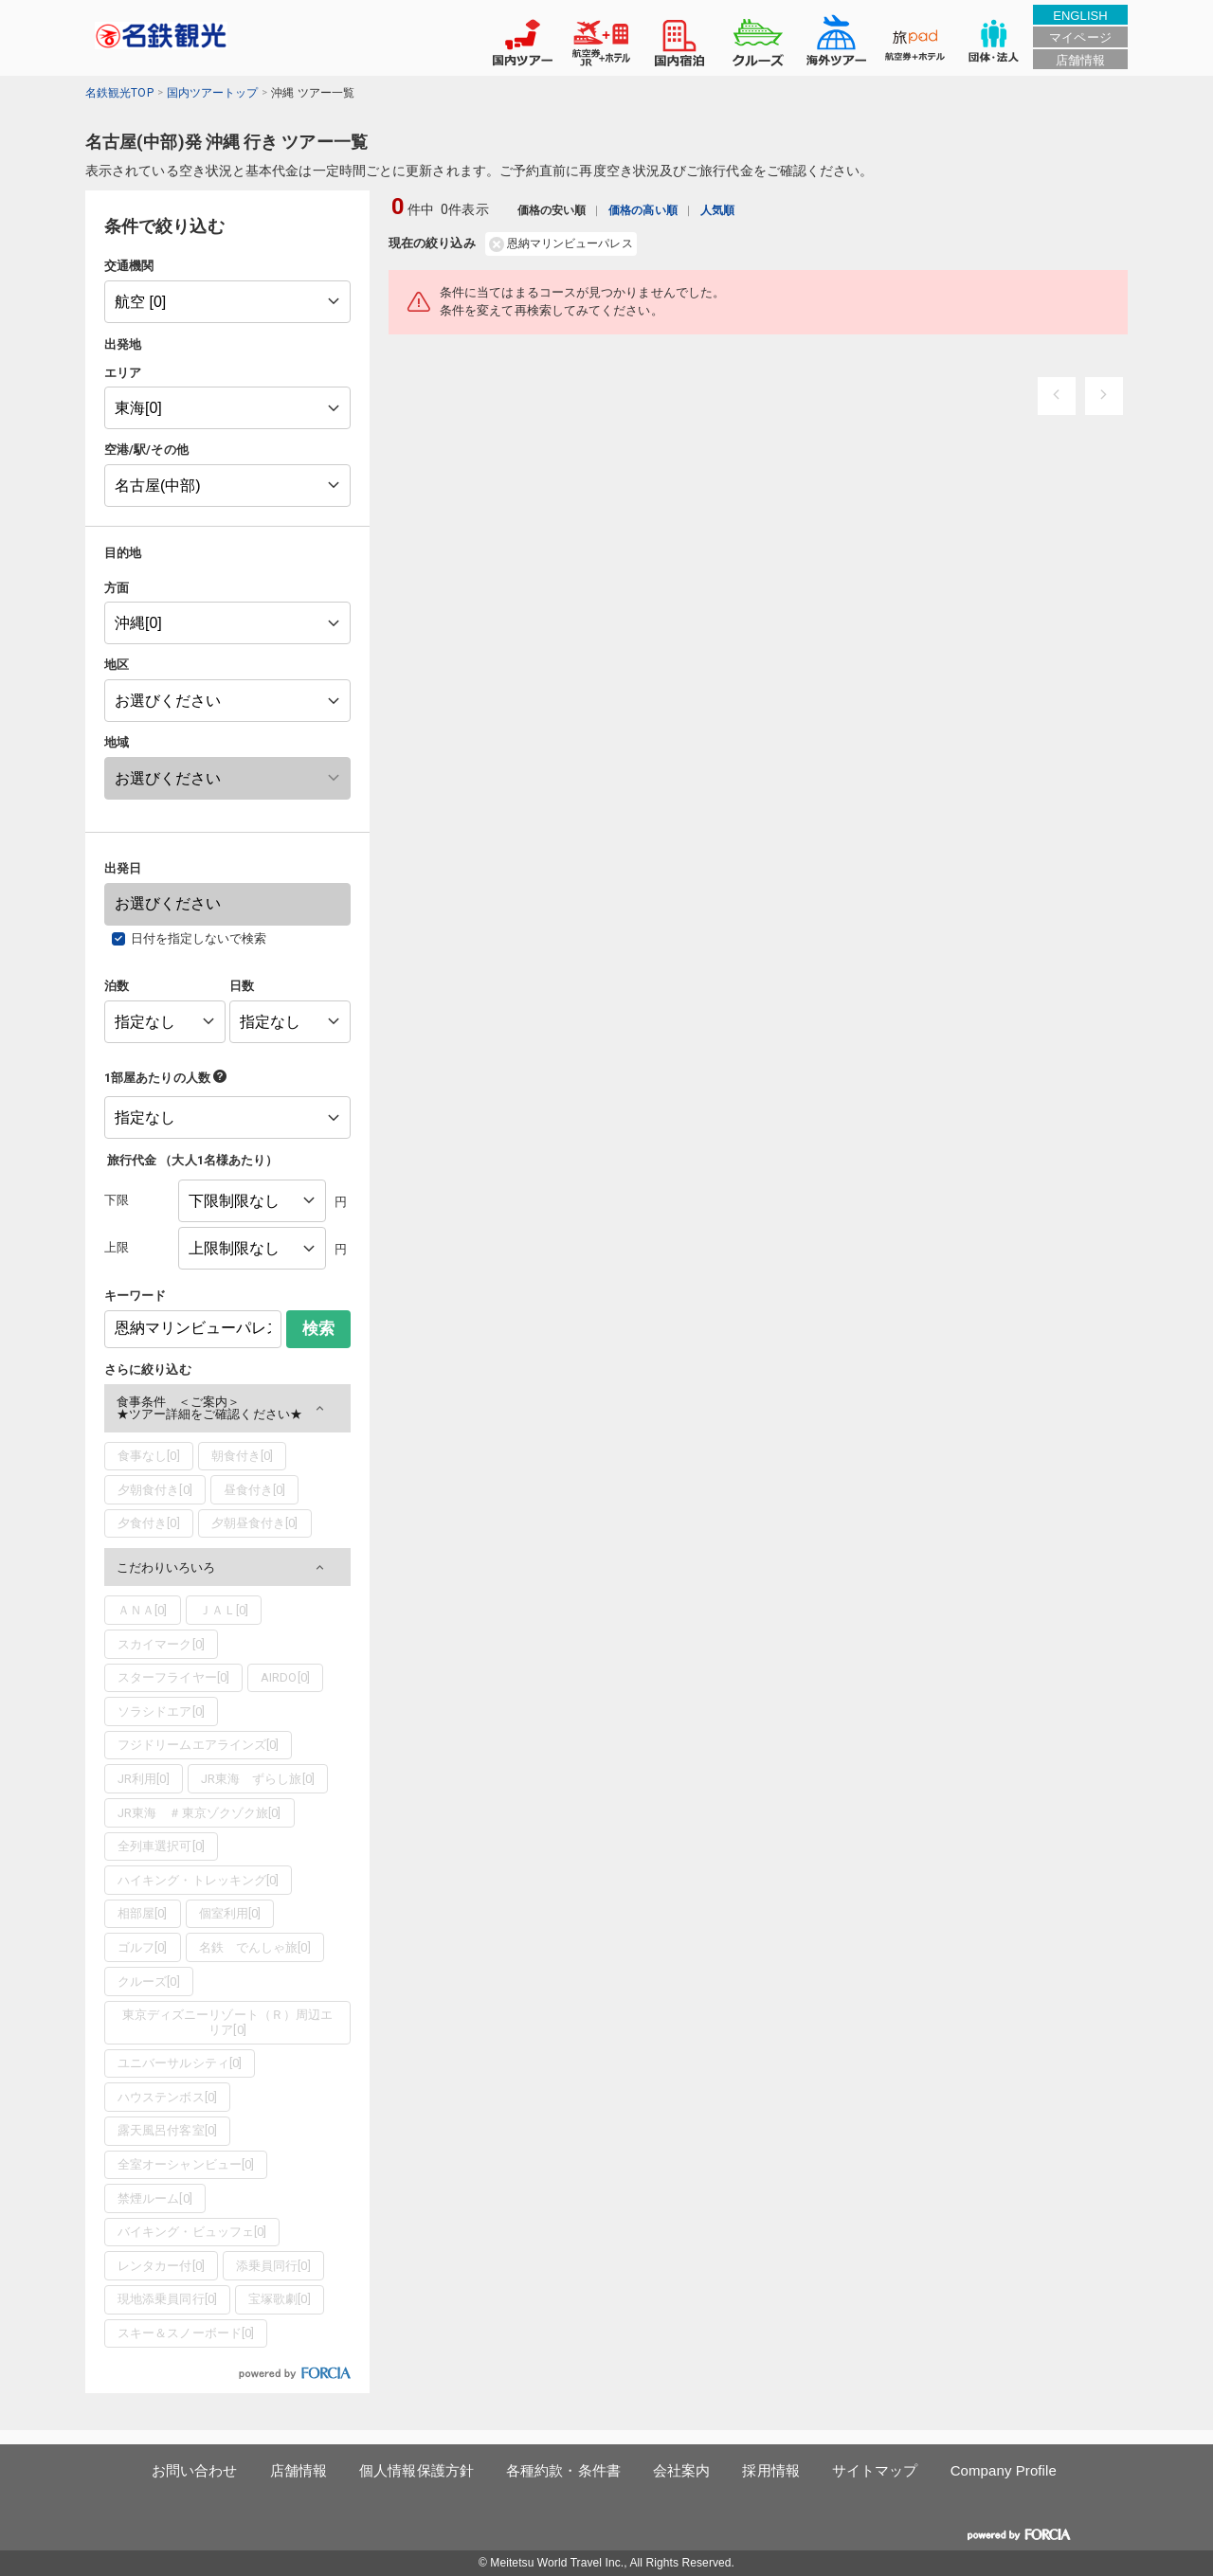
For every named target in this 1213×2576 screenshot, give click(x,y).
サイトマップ (875, 2470)
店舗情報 (1080, 60)
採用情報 (770, 2470)
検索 (318, 1329)
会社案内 (681, 2470)
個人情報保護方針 (416, 2470)
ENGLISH (1080, 16)
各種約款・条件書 (563, 2470)
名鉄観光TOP (119, 92)
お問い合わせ (195, 2470)
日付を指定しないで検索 (199, 938)
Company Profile (1003, 2470)
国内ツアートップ (213, 92)
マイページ (1080, 37)
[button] (227, 1408)
